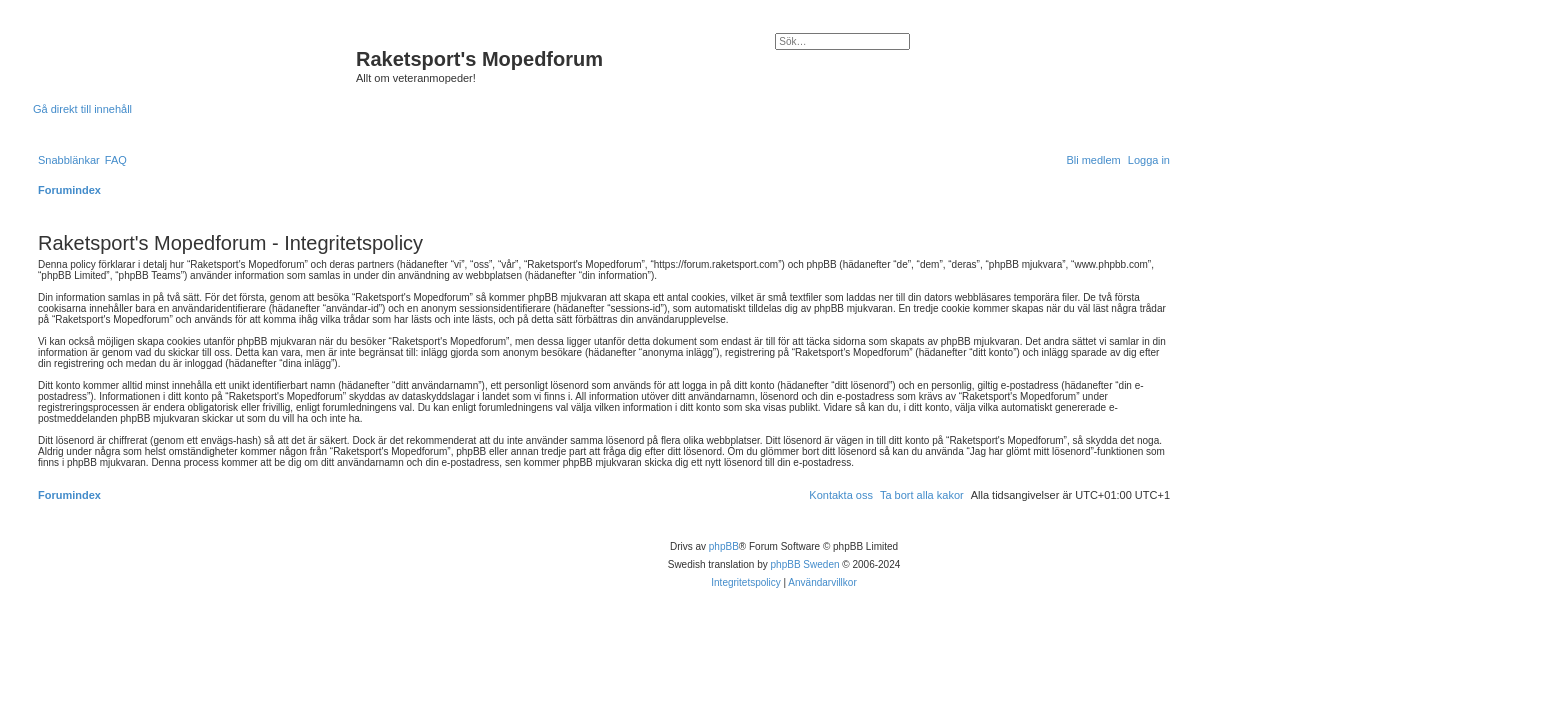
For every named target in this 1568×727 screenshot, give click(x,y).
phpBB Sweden (805, 564)
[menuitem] (116, 160)
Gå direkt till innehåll (82, 109)
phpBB (724, 546)
